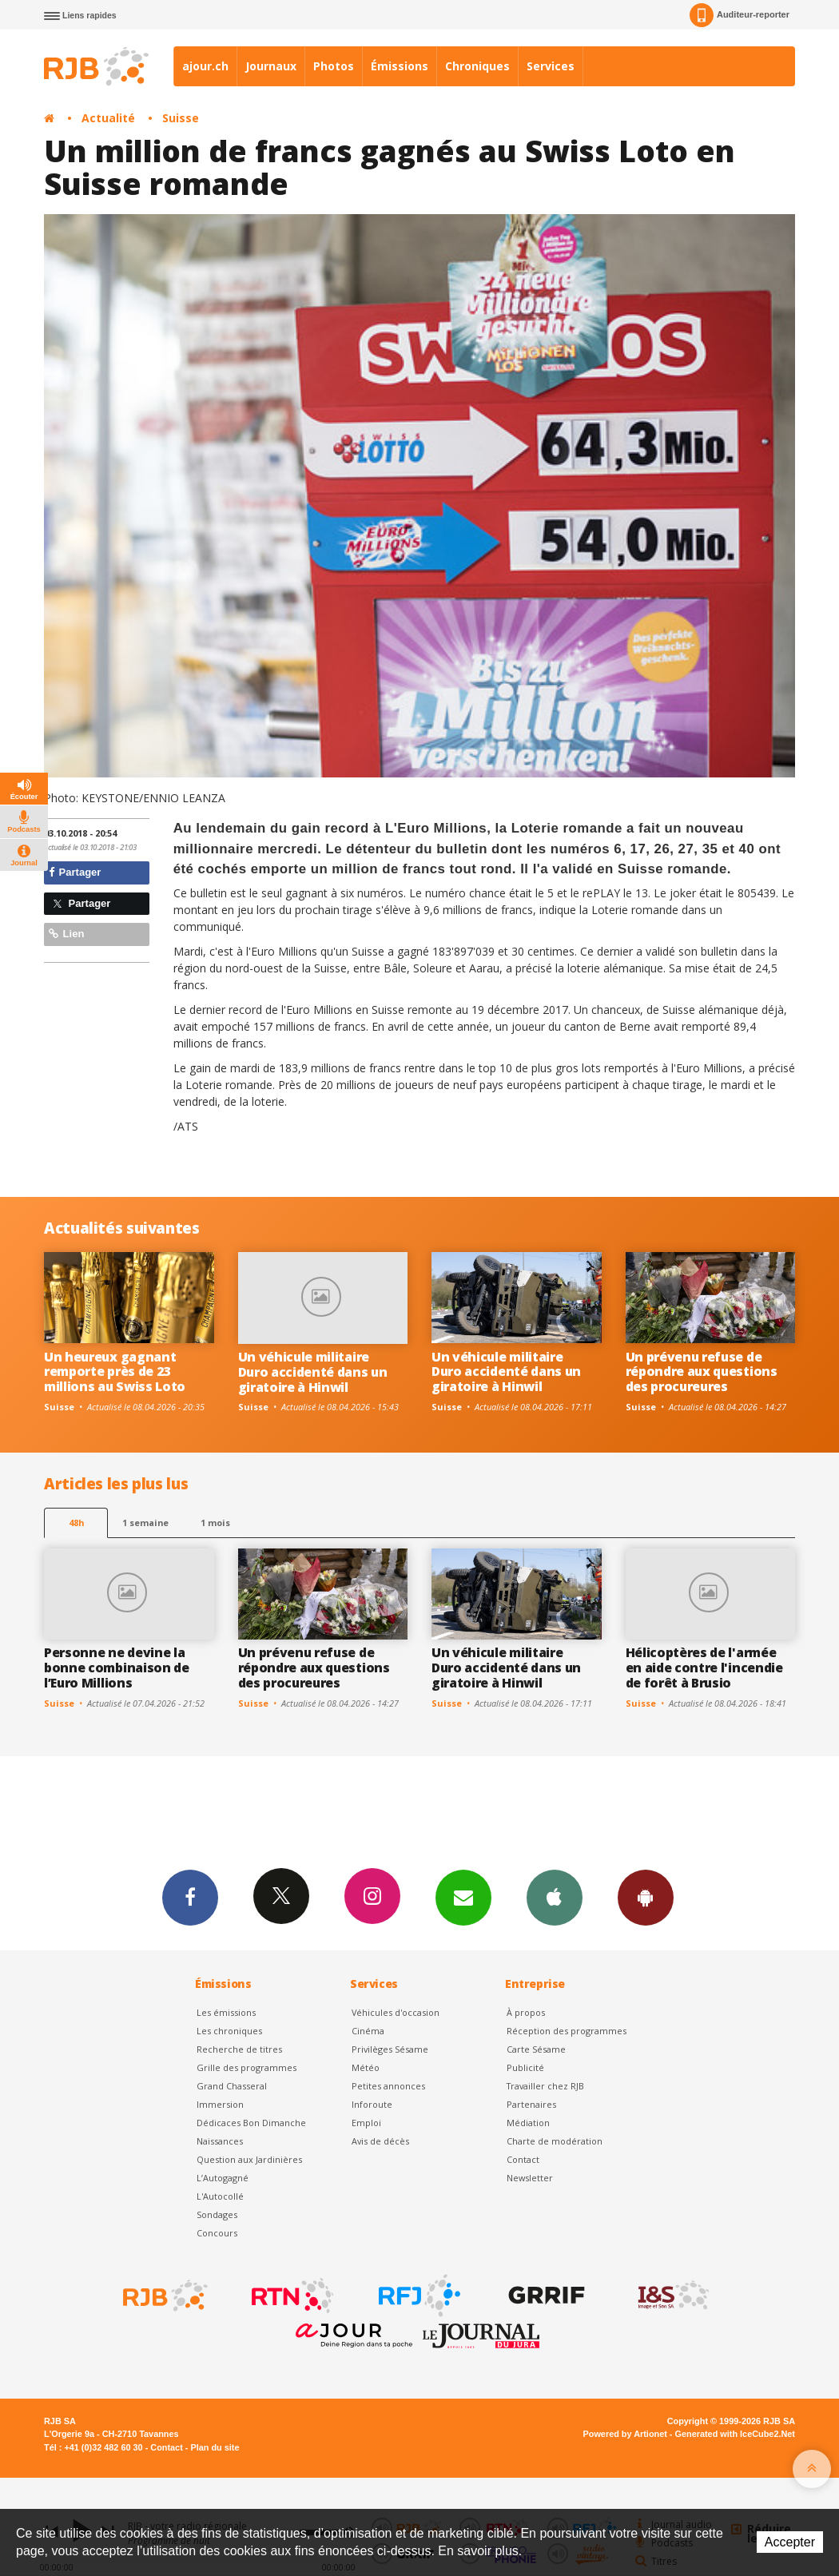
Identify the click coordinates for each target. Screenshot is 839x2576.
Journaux (270, 66)
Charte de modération (554, 2141)
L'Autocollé (220, 2196)
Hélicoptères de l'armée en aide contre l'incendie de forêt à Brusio (704, 1667)
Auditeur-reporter (739, 15)
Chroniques (477, 66)
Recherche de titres (239, 2049)
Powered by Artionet (625, 2434)
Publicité (525, 2067)
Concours (217, 2233)
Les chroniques (229, 2030)
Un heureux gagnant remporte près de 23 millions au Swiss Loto (114, 1372)
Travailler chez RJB (545, 2086)
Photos (333, 66)
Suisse (180, 117)
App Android (646, 1897)
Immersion (220, 2104)
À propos (526, 2012)
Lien (66, 934)
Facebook (190, 1897)
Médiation (528, 2122)
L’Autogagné (223, 2178)
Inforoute (372, 2104)
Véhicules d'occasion (395, 2012)
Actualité (108, 117)
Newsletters (463, 1897)
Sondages (217, 2214)
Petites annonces (388, 2086)
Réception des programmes (566, 2030)
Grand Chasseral (232, 2086)
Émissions (399, 66)
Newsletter (530, 2178)
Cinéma (368, 2030)
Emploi (366, 2122)
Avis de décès (380, 2141)
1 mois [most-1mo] (215, 1523)
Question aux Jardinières (249, 2159)
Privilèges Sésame (390, 2049)
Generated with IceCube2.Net (735, 2434)
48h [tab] (76, 1523)
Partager (75, 872)
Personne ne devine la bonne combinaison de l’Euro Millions (116, 1667)
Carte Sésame (536, 2049)
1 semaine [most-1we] (145, 1523)
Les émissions (226, 2012)
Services (551, 66)
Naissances (220, 2141)
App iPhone (555, 1897)
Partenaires (531, 2104)
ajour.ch (205, 66)
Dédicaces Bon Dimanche (251, 2122)
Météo (366, 2067)
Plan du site (214, 2447)
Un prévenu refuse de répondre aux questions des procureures (701, 1372)
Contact (523, 2159)
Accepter (790, 2542)
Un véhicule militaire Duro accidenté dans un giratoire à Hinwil (313, 1372)
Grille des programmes (246, 2067)
